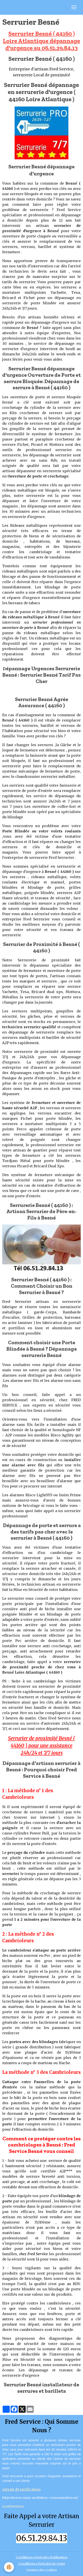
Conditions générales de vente (41, 2564)
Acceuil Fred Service (13, 2506)
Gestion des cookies (41, 2570)
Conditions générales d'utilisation (42, 2557)
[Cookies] (9, 2567)
